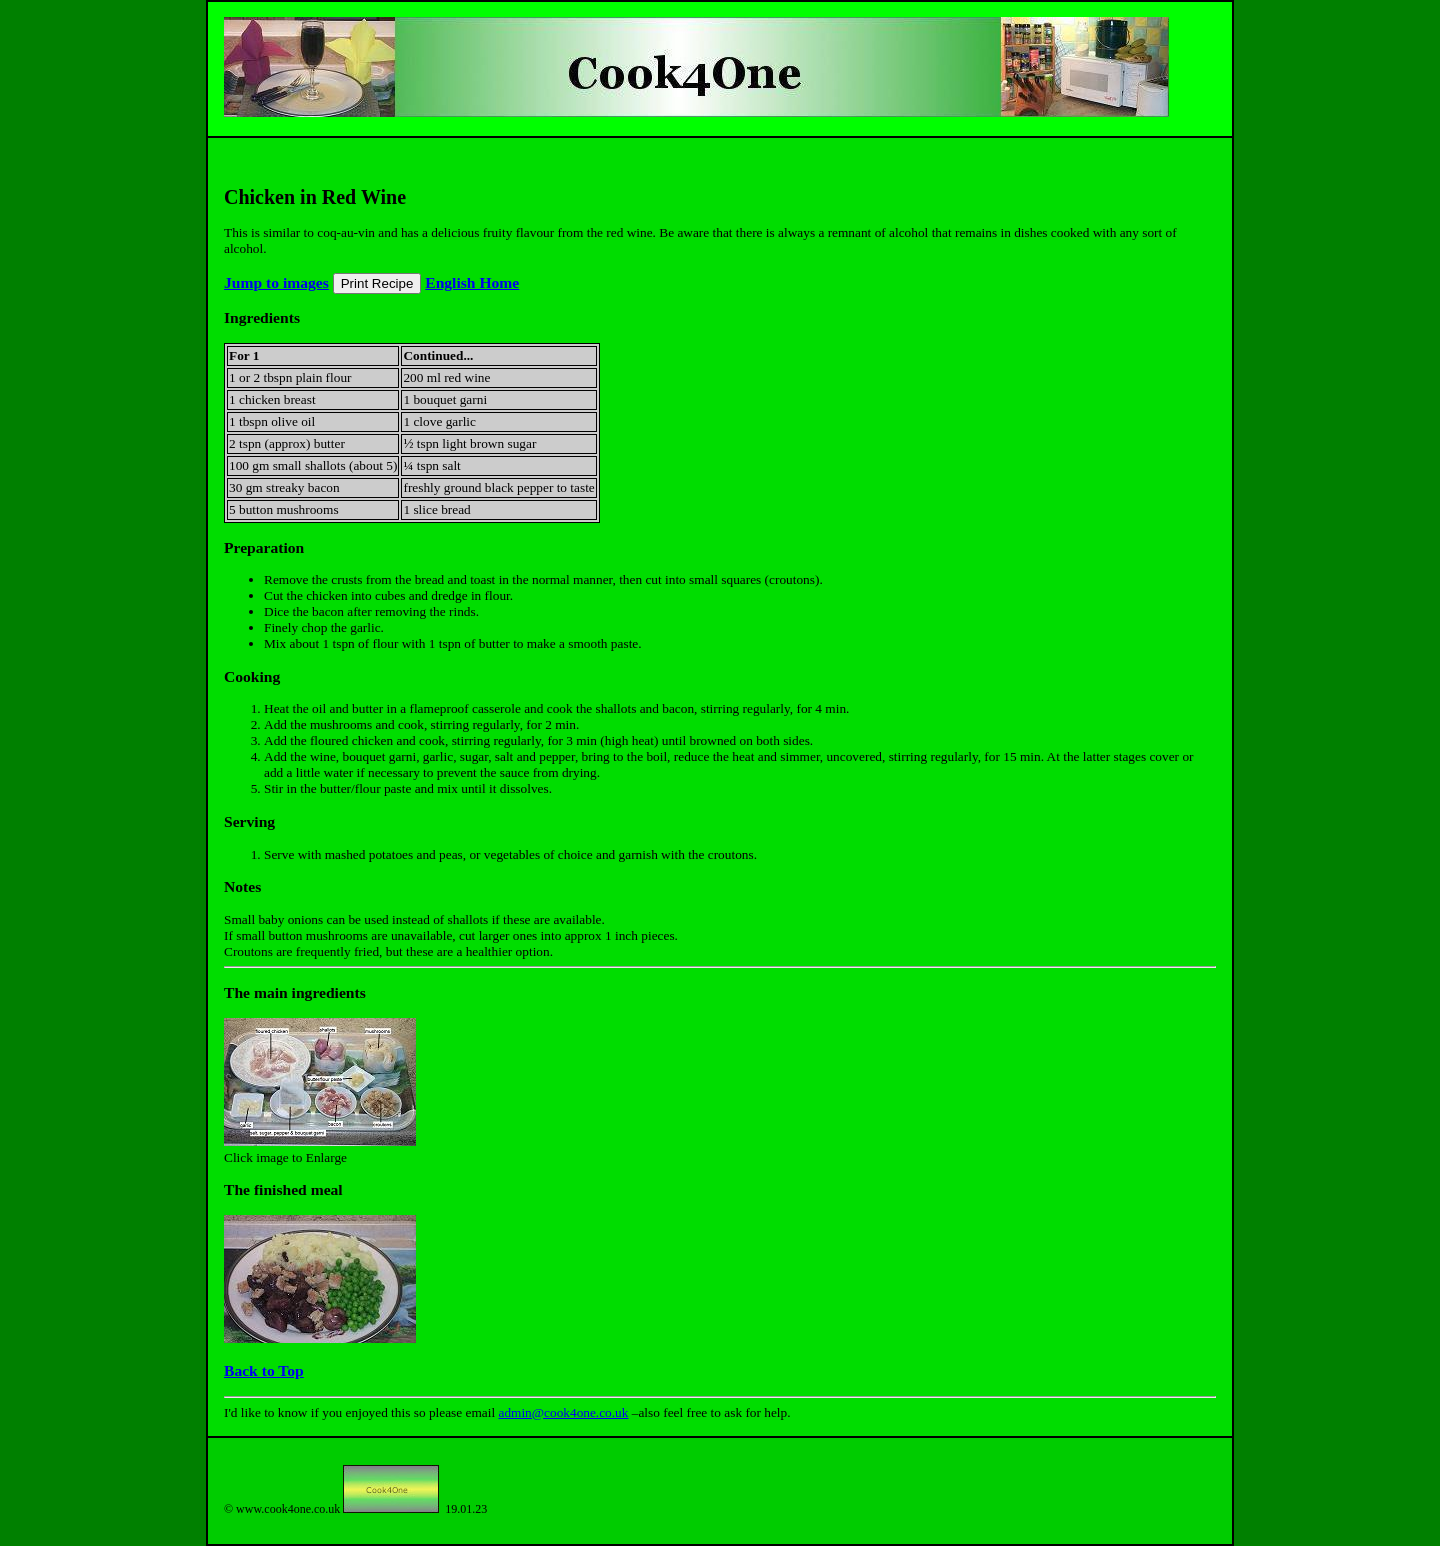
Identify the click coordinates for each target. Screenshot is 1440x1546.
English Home (472, 282)
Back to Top (264, 1370)
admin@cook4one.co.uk (563, 1412)
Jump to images (276, 282)
